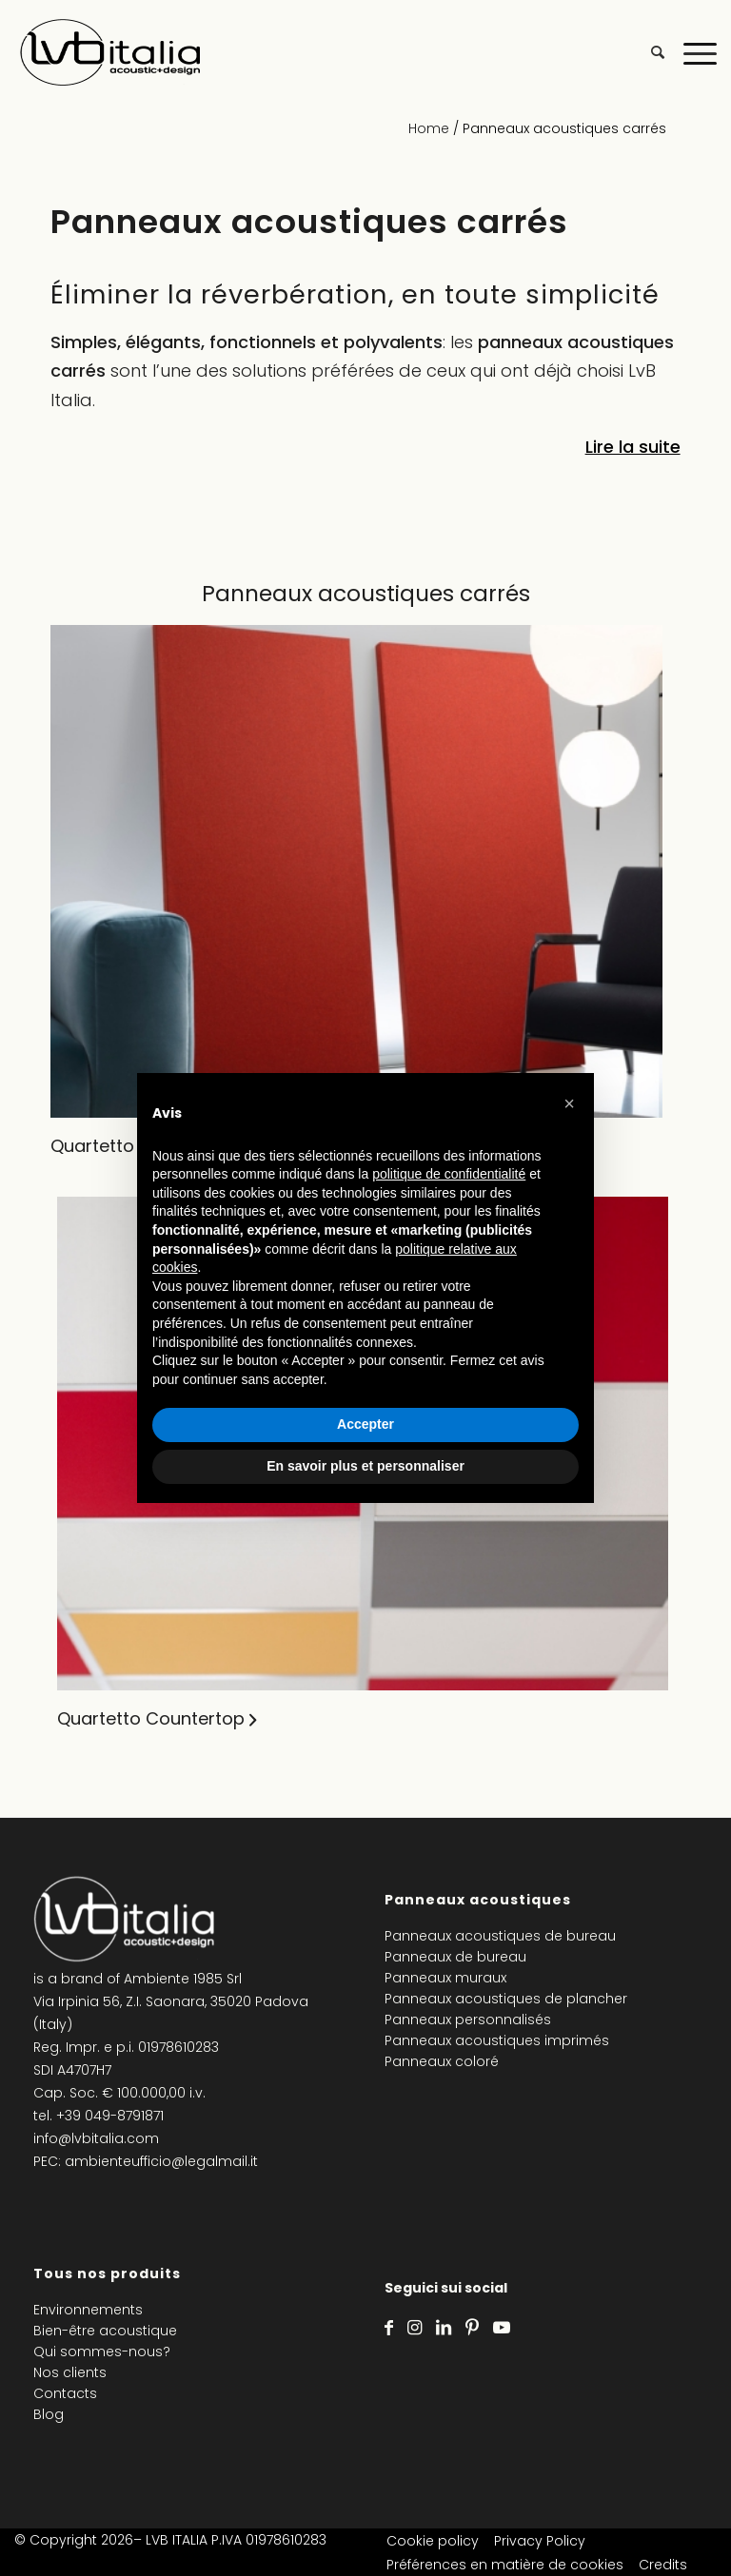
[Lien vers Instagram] (414, 2327)
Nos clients (70, 2372)
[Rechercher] (648, 52)
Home (428, 128)
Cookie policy (432, 2540)
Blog (48, 2414)
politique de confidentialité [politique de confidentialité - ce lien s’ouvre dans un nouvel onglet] (448, 1173)
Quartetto (92, 1146)
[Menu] (690, 52)
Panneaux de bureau (455, 1956)
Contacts (65, 2393)
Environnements (88, 2309)
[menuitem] (648, 52)
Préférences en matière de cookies (504, 2564)
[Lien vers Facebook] (389, 2327)
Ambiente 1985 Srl (183, 1978)
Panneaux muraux (445, 1977)
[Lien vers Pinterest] (472, 2327)
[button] (569, 1103)
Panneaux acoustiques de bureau (500, 1935)
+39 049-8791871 (110, 2115)
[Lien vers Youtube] (501, 2327)
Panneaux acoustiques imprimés (497, 2040)
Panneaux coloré (442, 2061)
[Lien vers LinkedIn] (443, 2327)
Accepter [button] (365, 1424)
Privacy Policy (539, 2540)
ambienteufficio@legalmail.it (161, 2161)
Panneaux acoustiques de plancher (506, 1998)
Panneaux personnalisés (468, 2019)
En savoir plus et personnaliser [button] (365, 1465)
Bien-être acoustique (105, 2330)
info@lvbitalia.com (96, 2138)
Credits (663, 2564)
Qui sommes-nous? (101, 2351)
